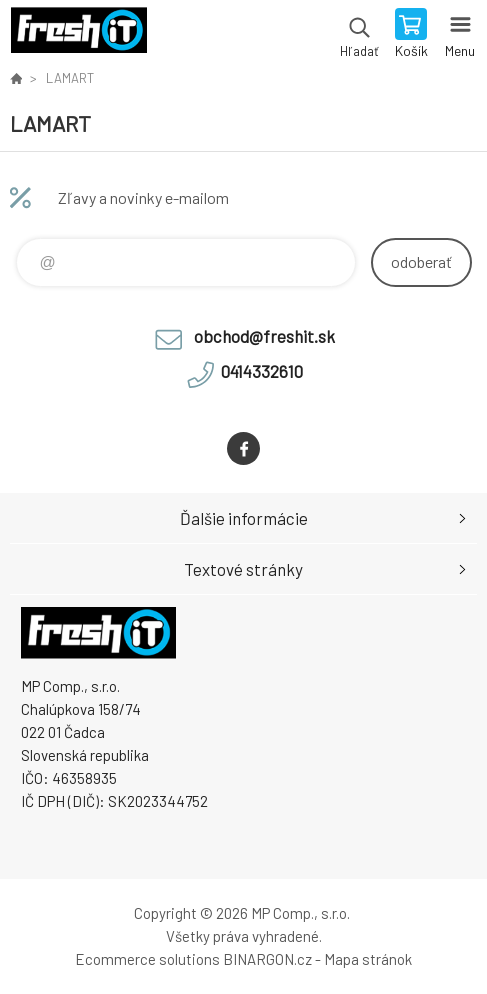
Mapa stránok (368, 959)
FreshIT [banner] (78, 35)
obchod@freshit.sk (264, 336)
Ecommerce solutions (147, 959)
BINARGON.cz (267, 959)
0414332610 (262, 371)
